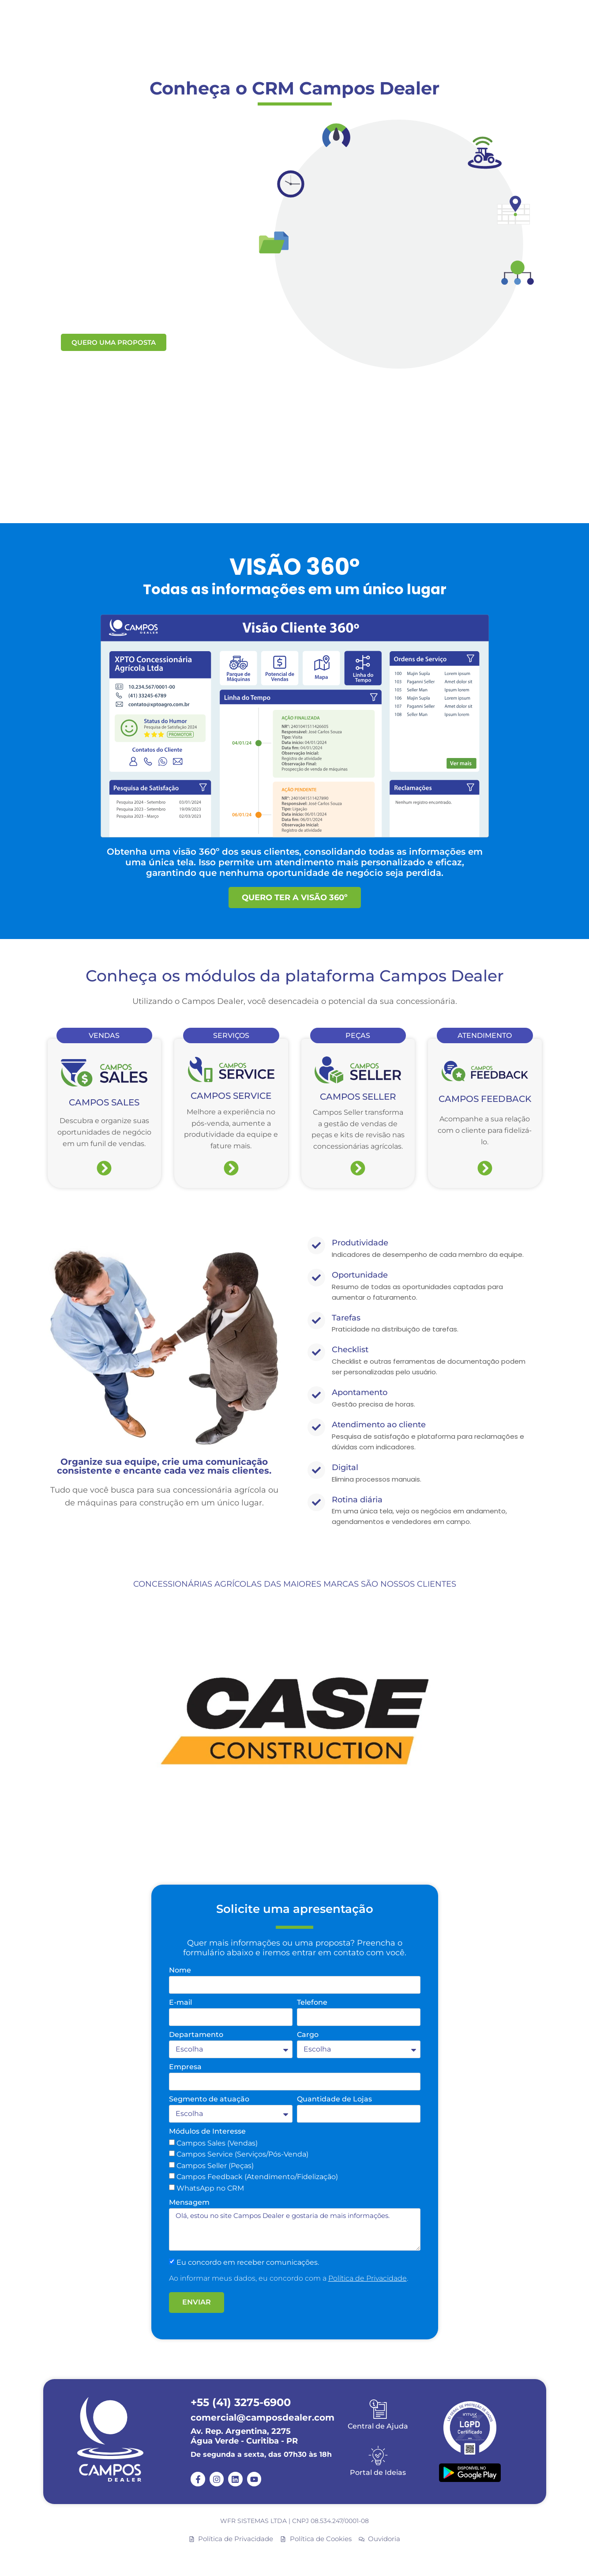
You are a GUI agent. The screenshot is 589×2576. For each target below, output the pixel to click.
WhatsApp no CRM (210, 2188)
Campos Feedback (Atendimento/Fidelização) (257, 2176)
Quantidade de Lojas (334, 2099)
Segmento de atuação (209, 2099)
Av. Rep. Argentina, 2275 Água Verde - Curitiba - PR (244, 2436)
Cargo (308, 2035)
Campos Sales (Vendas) (217, 2142)
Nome (180, 1970)
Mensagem (189, 2202)
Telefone (312, 2002)
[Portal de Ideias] (378, 2455)
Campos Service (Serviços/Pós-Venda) (242, 2154)
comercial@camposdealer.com (262, 2417)
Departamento (196, 2035)
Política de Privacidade (367, 2278)
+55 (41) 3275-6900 (241, 2402)
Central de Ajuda (378, 2426)
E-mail (180, 2002)
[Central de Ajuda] (378, 2409)
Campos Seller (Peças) (215, 2165)
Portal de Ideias (378, 2472)
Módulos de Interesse (207, 2131)
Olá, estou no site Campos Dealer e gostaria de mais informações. (294, 2229)
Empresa (185, 2067)
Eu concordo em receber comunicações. (247, 2262)
